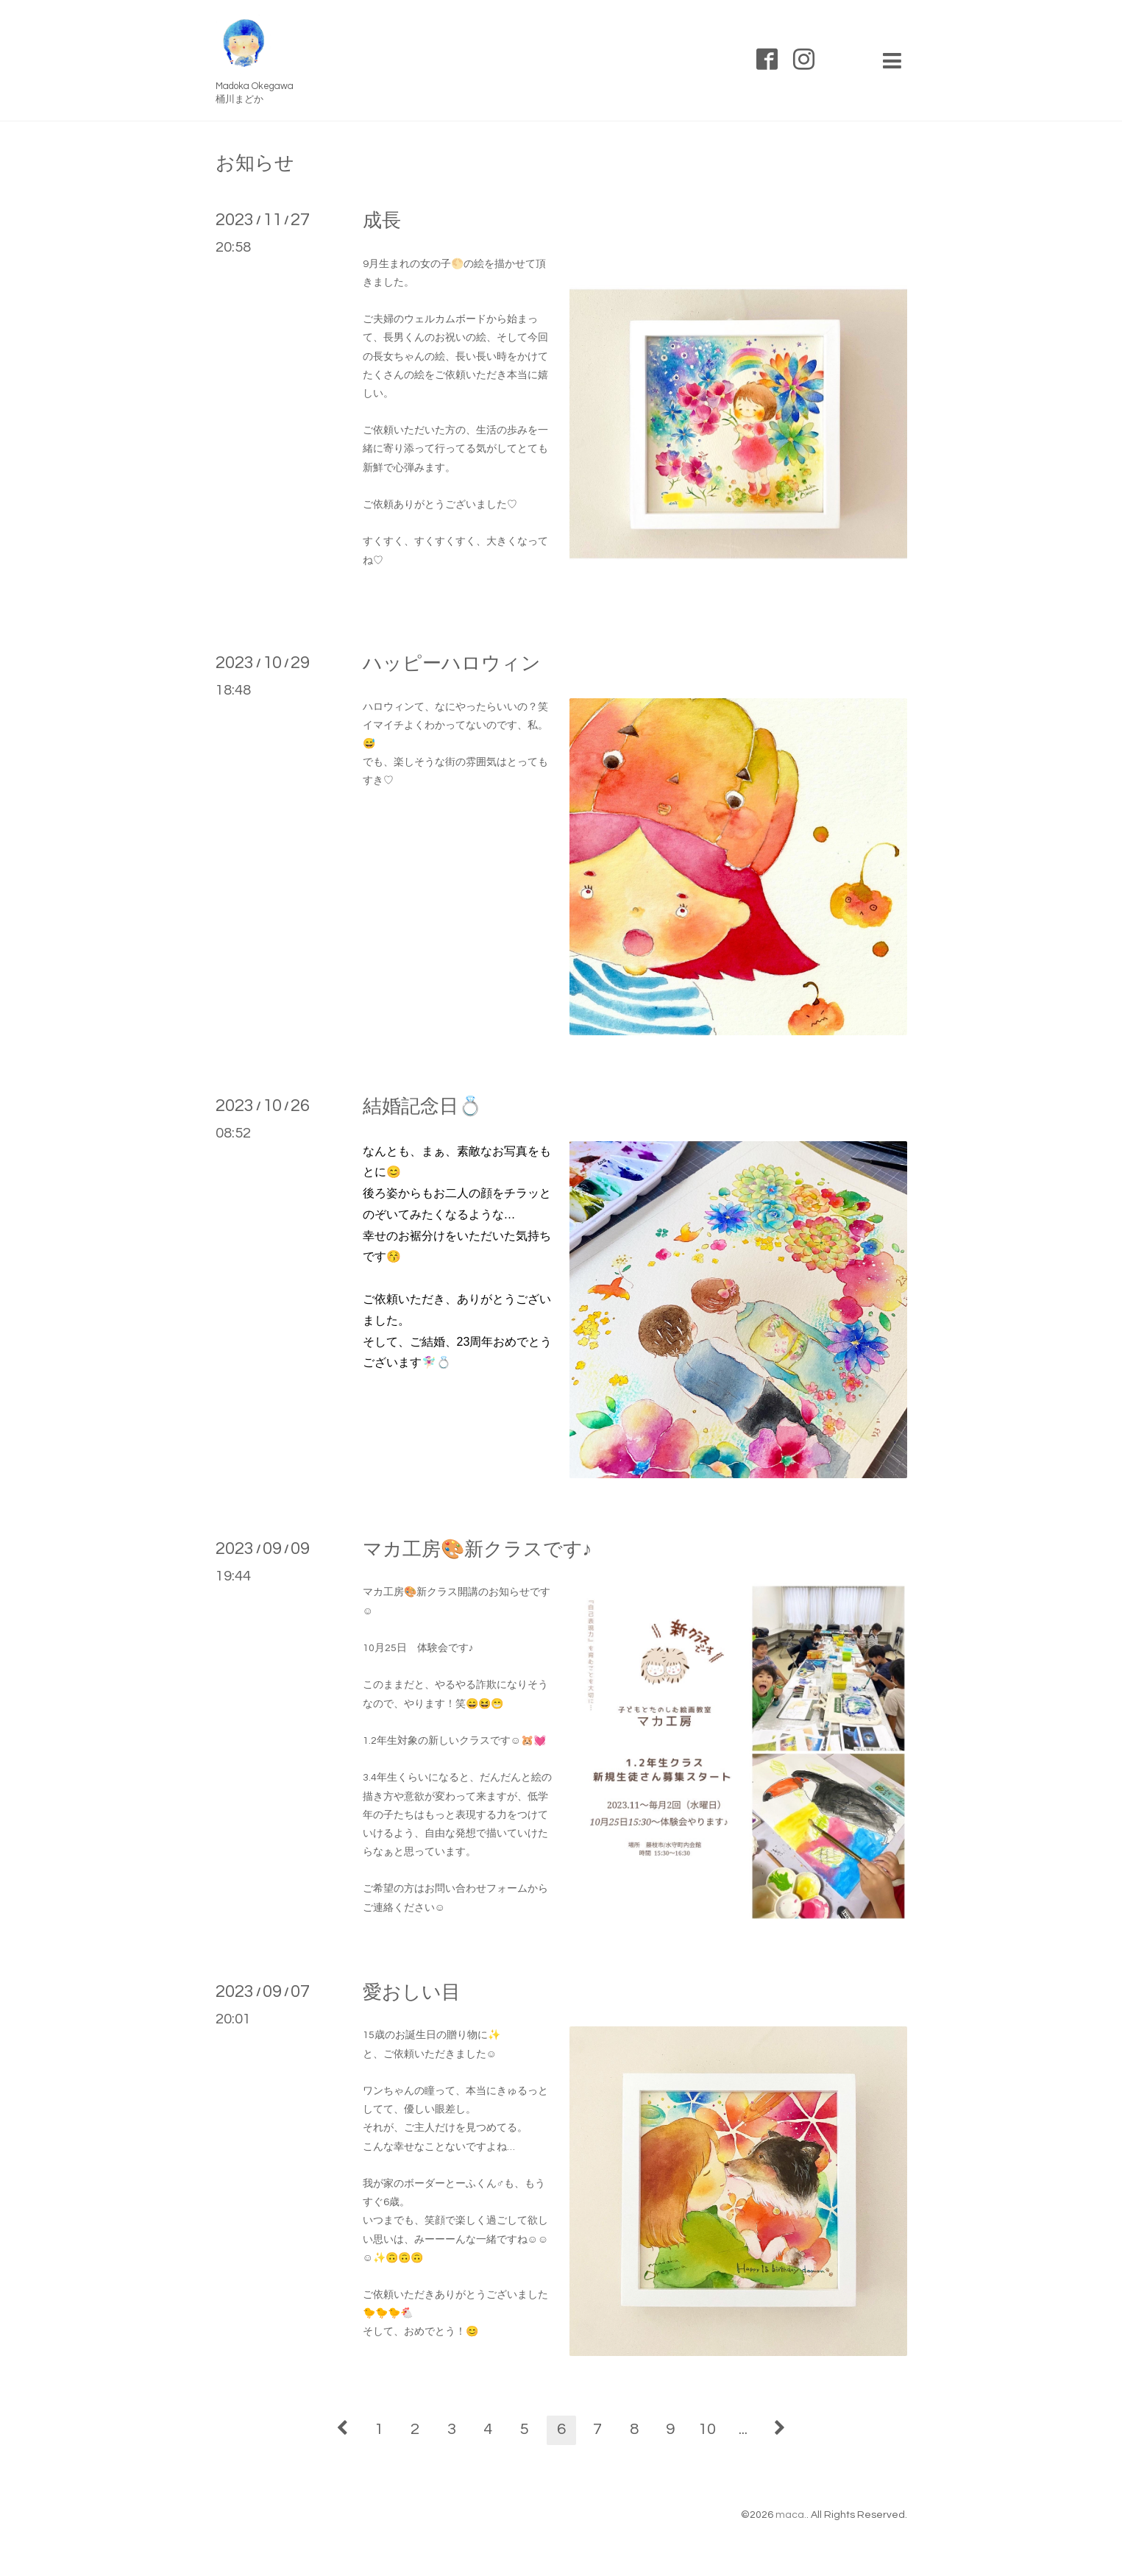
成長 (382, 220)
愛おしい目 (412, 1992)
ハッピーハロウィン (452, 663)
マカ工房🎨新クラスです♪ (477, 1549)
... (743, 2429)
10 (707, 2429)
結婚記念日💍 (422, 1106)
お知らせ (255, 163)
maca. (790, 2515)
